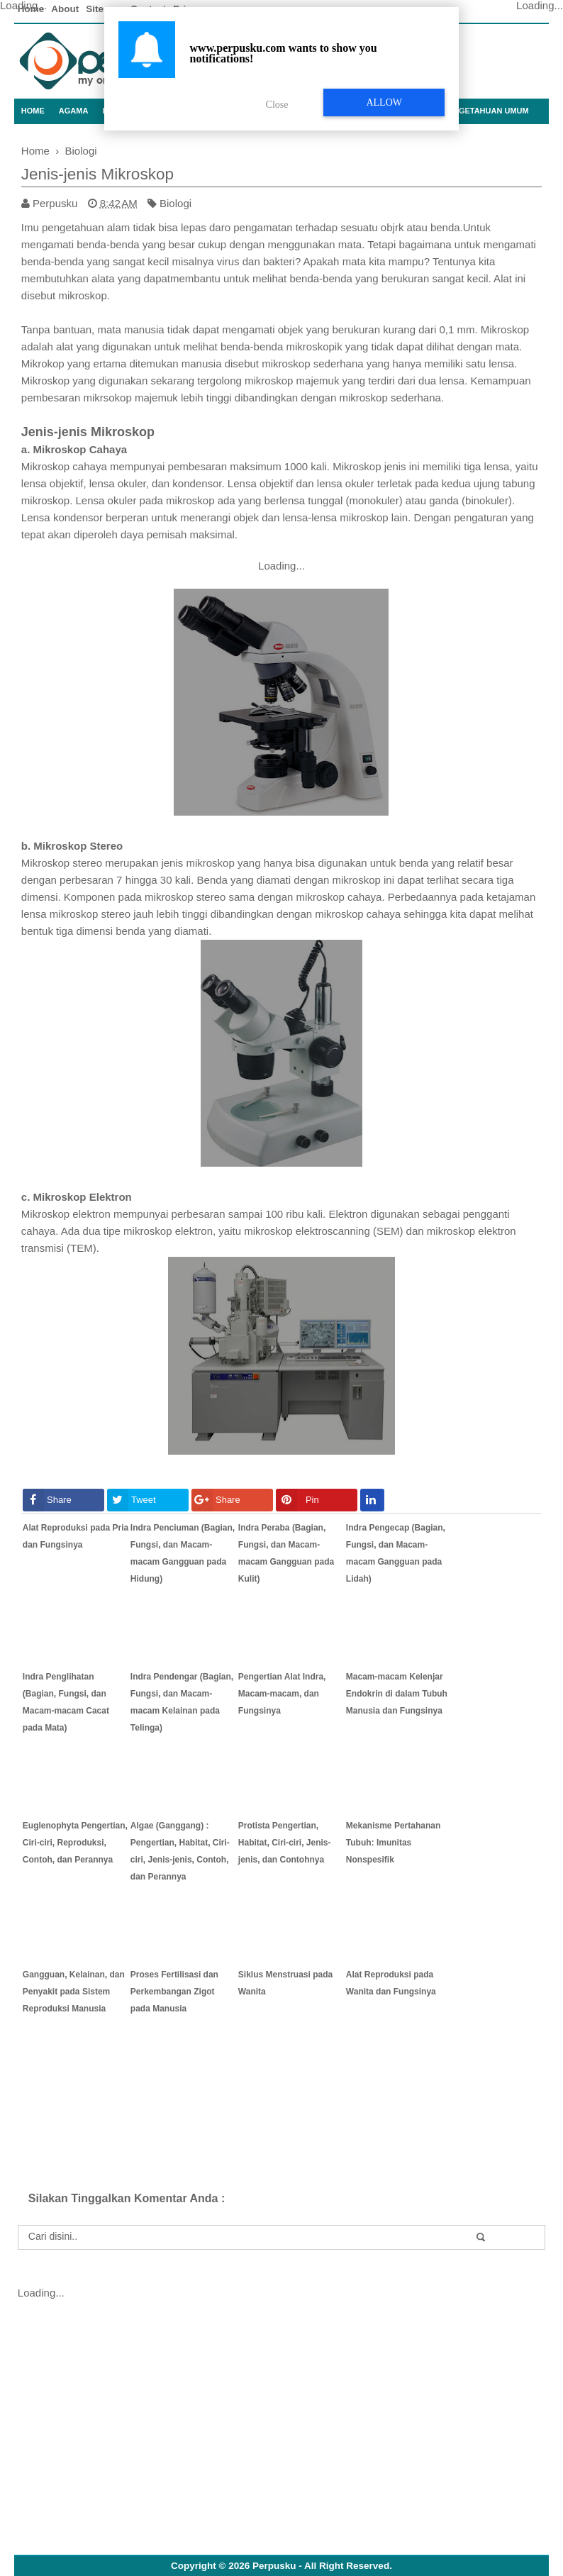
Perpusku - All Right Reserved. (322, 2565)
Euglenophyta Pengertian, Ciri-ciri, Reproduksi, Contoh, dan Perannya (75, 1843)
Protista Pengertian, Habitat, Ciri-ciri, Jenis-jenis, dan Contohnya (284, 1843)
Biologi (175, 203)
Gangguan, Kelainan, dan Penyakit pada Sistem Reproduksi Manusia (74, 1992)
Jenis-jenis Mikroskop (97, 174)
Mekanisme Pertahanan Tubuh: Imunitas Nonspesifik (393, 1843)
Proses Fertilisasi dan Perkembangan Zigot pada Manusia (174, 1992)
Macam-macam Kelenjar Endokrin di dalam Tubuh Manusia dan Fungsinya (396, 1694)
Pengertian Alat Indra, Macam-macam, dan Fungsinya (282, 1694)
